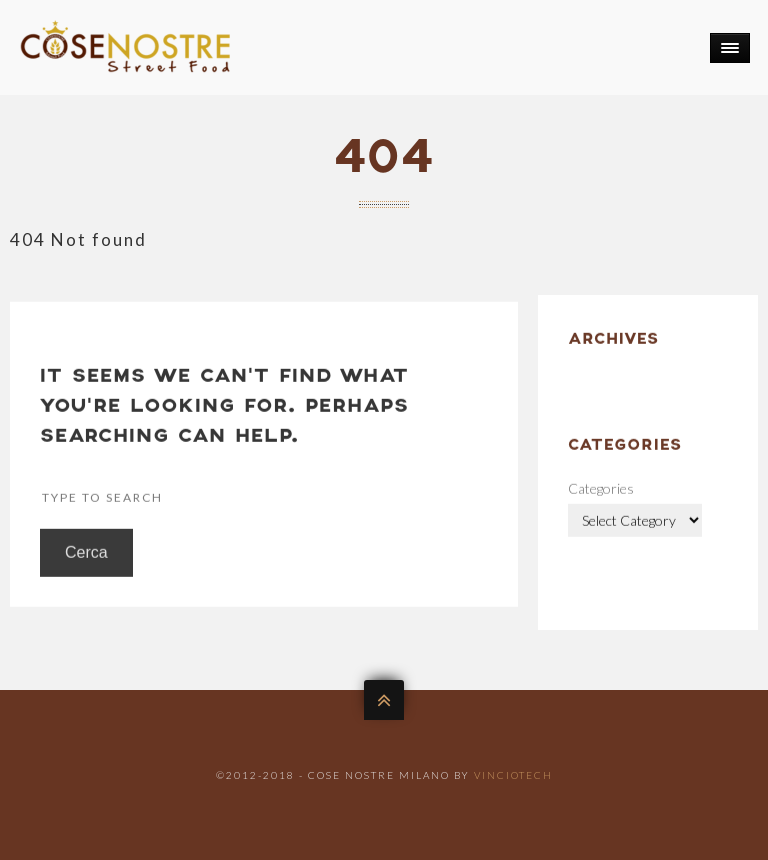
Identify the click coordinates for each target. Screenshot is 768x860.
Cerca (86, 571)
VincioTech (513, 775)
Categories (601, 507)
